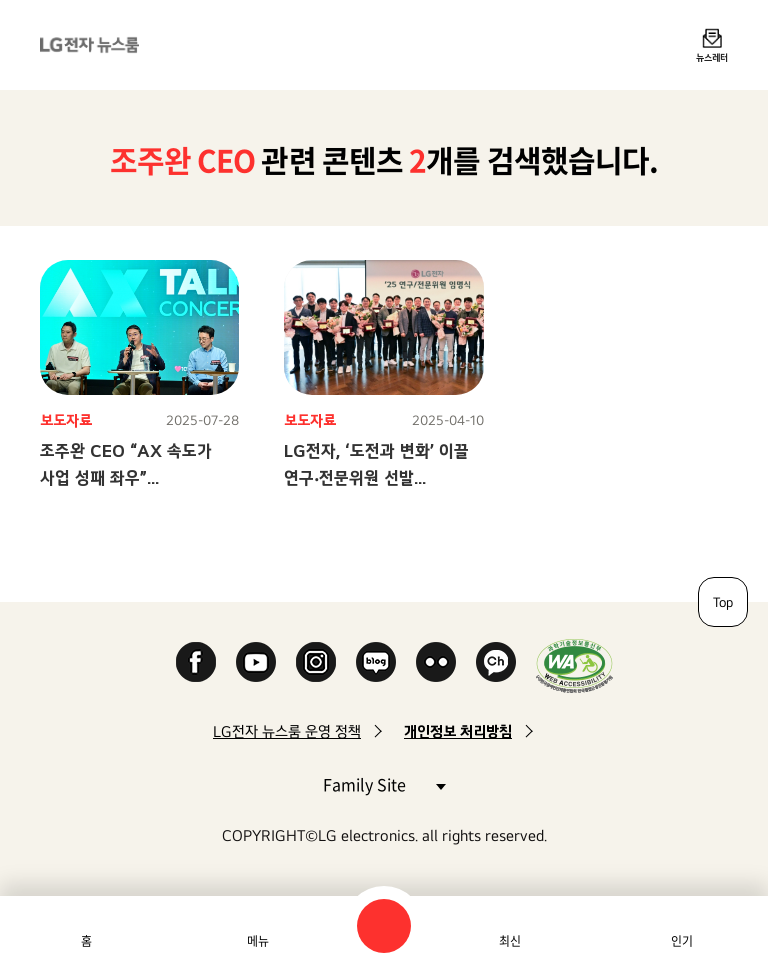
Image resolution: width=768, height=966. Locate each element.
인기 (682, 941)
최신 (510, 941)
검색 (384, 926)
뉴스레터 (712, 57)
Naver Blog (376, 662)
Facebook (196, 662)
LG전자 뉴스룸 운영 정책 (287, 731)
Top (723, 602)
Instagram (316, 662)
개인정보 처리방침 (458, 731)
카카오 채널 (496, 662)
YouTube (256, 662)
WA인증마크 (574, 665)
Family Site (384, 783)
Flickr (436, 662)
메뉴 (258, 941)
